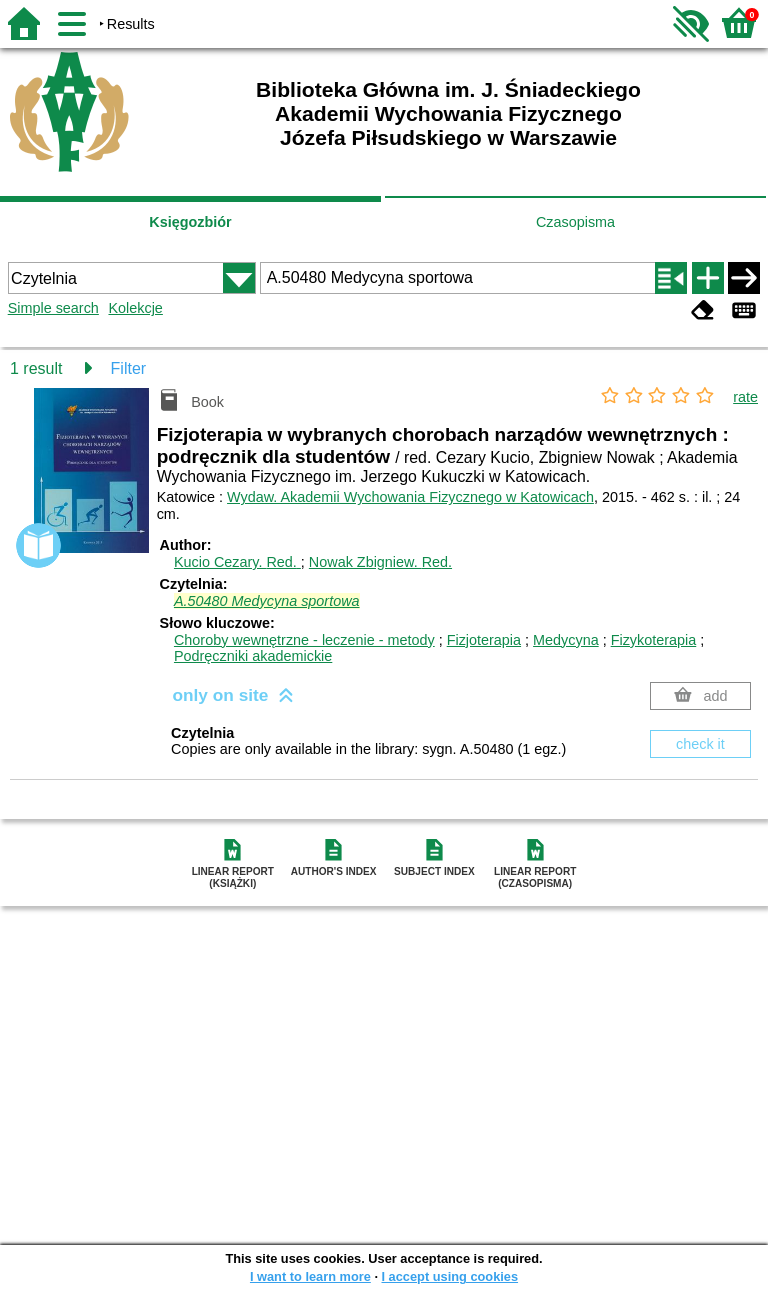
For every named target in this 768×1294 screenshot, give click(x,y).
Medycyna (566, 640)
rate (745, 397)
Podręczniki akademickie (253, 656)
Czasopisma (575, 222)
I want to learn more (310, 1276)
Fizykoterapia (654, 640)
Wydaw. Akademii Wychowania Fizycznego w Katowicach (410, 497)
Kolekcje (135, 308)
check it (700, 744)
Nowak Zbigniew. (380, 562)
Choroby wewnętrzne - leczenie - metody (304, 640)
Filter (129, 368)
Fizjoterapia (484, 640)
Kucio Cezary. (237, 562)
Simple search (53, 308)
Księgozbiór (190, 222)
